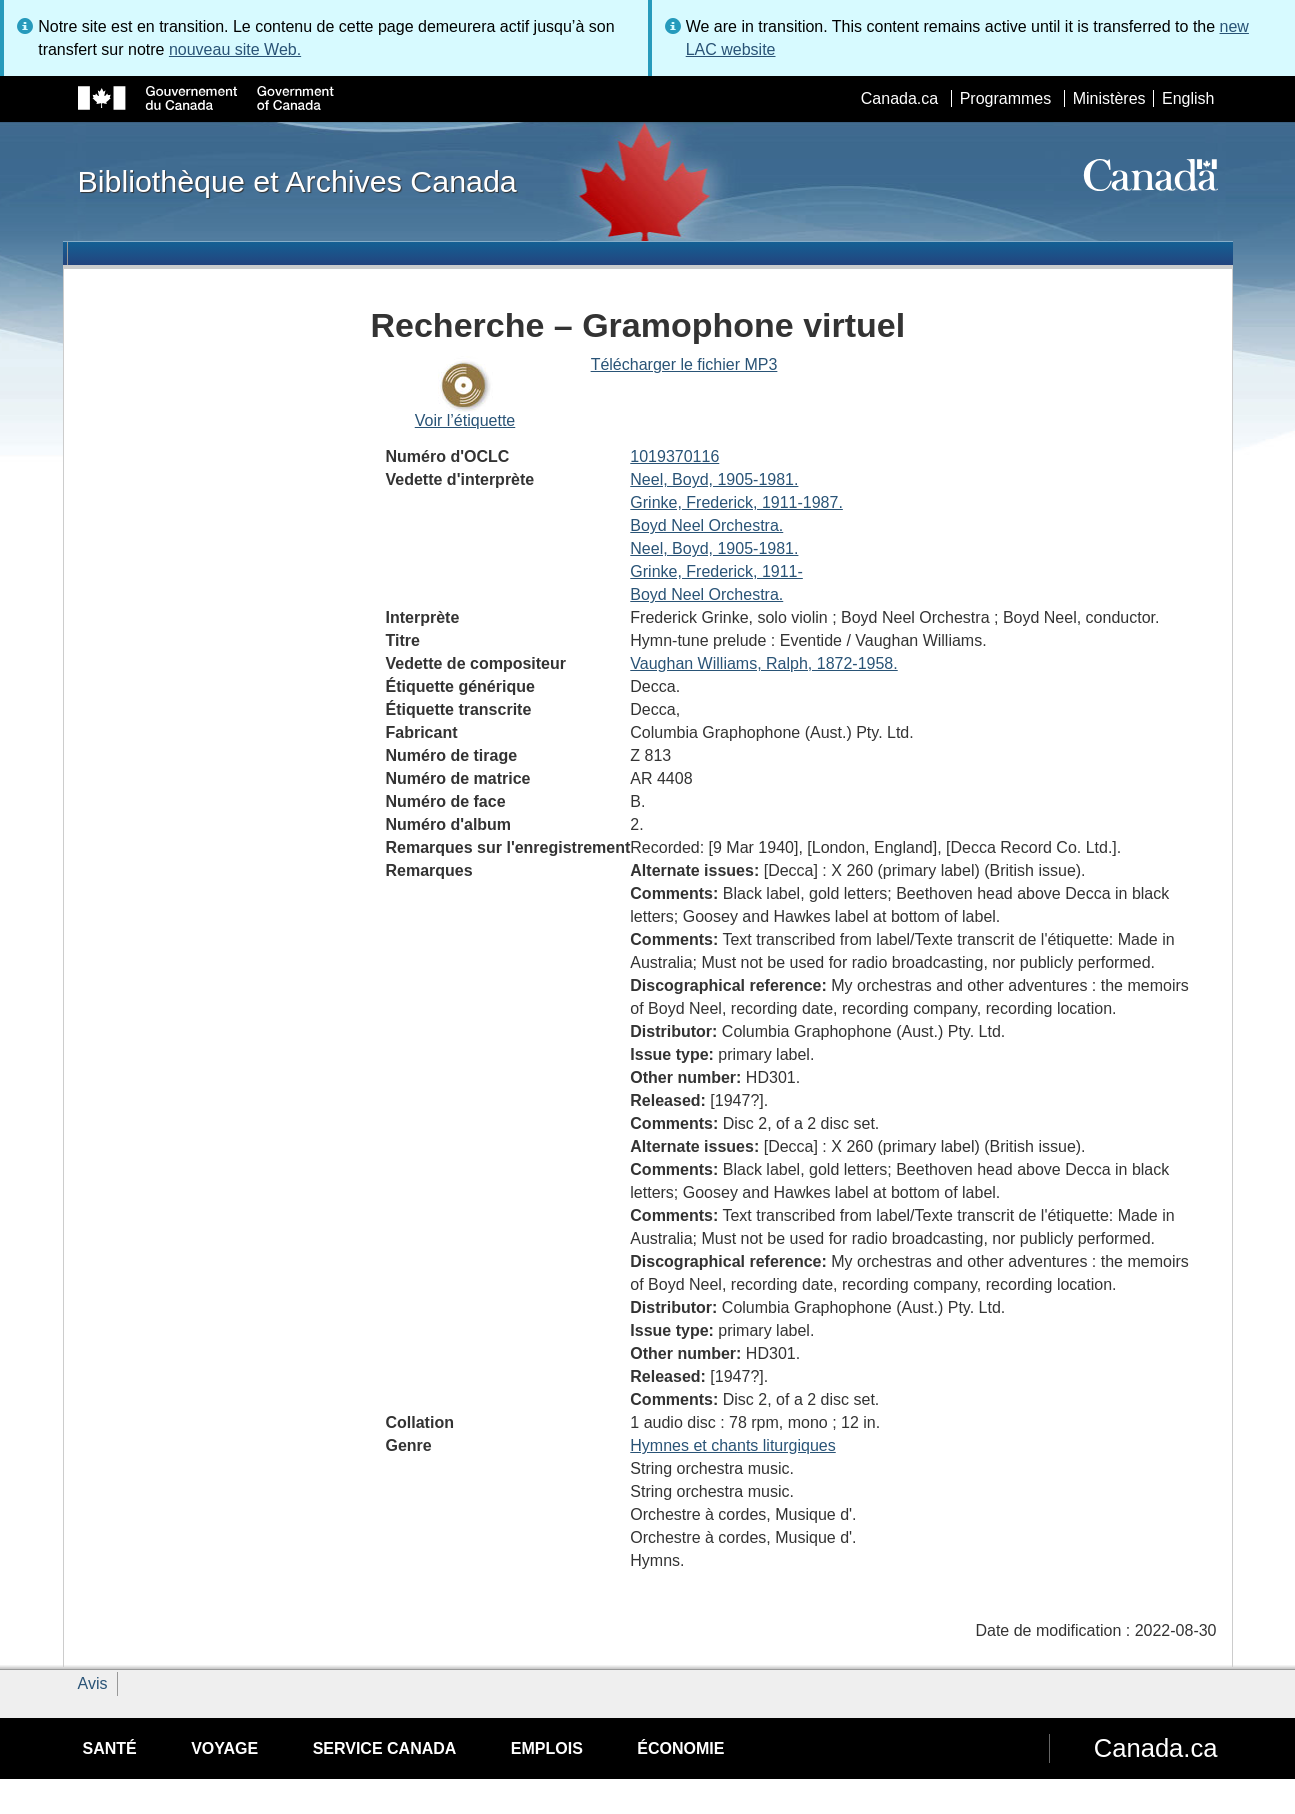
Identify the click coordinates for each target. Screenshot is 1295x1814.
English (1188, 98)
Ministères (1109, 98)
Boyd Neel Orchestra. (706, 525)
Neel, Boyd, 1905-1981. (714, 479)
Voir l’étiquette (465, 420)
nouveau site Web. (235, 49)
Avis (93, 1683)
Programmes (1006, 98)
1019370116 (674, 456)
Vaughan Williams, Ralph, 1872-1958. (763, 663)
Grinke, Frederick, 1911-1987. (736, 502)
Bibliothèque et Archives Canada (297, 181)
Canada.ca (899, 98)
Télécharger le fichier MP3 (684, 364)
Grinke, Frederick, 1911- (716, 571)
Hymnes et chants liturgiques (732, 1445)
